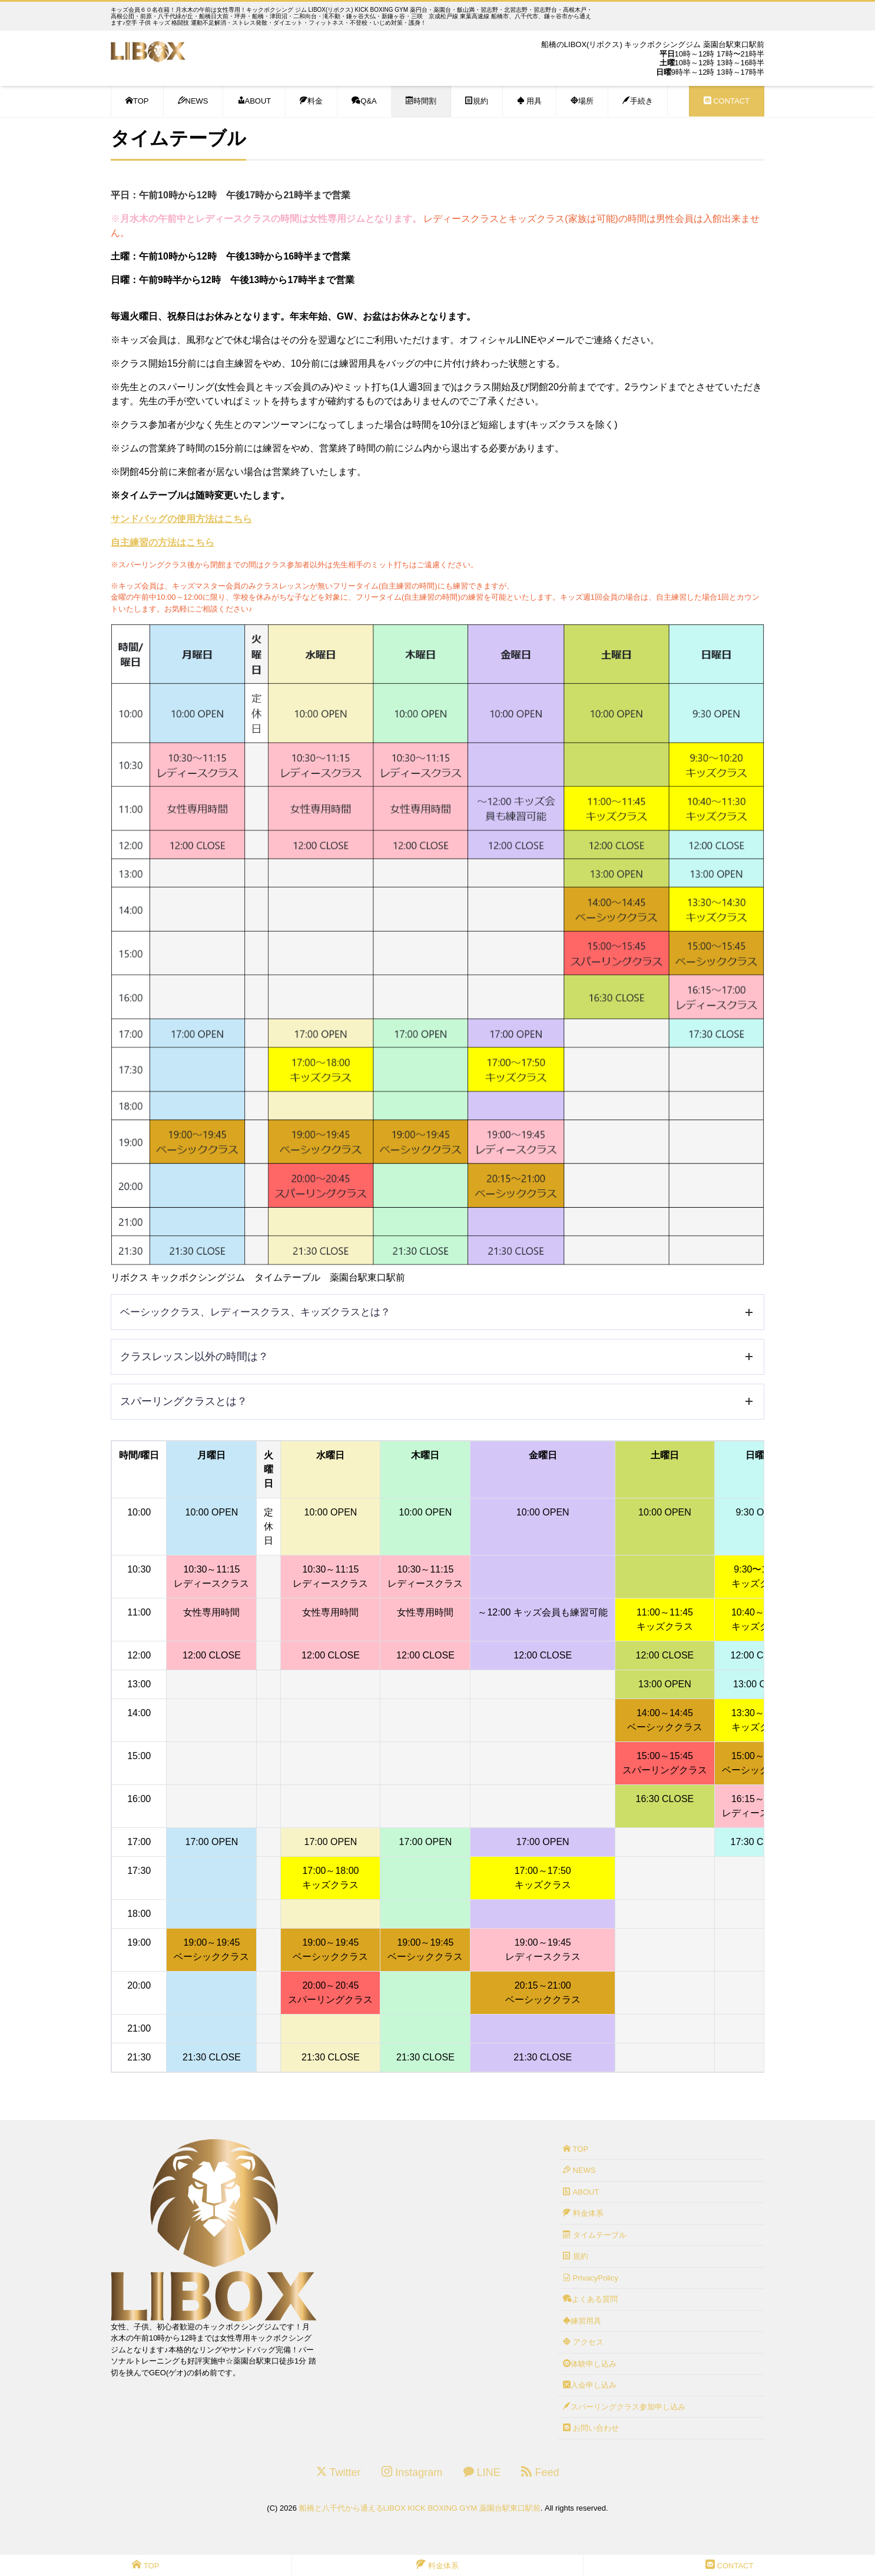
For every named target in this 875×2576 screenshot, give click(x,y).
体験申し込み (590, 2363)
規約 (476, 101)
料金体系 (583, 2213)
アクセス (583, 2342)
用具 (529, 101)
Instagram (412, 2472)
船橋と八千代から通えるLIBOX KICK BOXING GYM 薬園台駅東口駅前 (420, 2508)
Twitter (338, 2472)
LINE (482, 2472)
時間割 (421, 101)
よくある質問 (590, 2299)
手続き (637, 101)
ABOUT (254, 101)
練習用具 (582, 2320)
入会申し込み (590, 2385)
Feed (540, 2472)
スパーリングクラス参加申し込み (624, 2406)
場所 (582, 101)
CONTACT (727, 101)
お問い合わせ (591, 2428)
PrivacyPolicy (590, 2277)
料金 (311, 101)
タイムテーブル (595, 2235)
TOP (137, 101)
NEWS (193, 101)
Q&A (364, 101)
